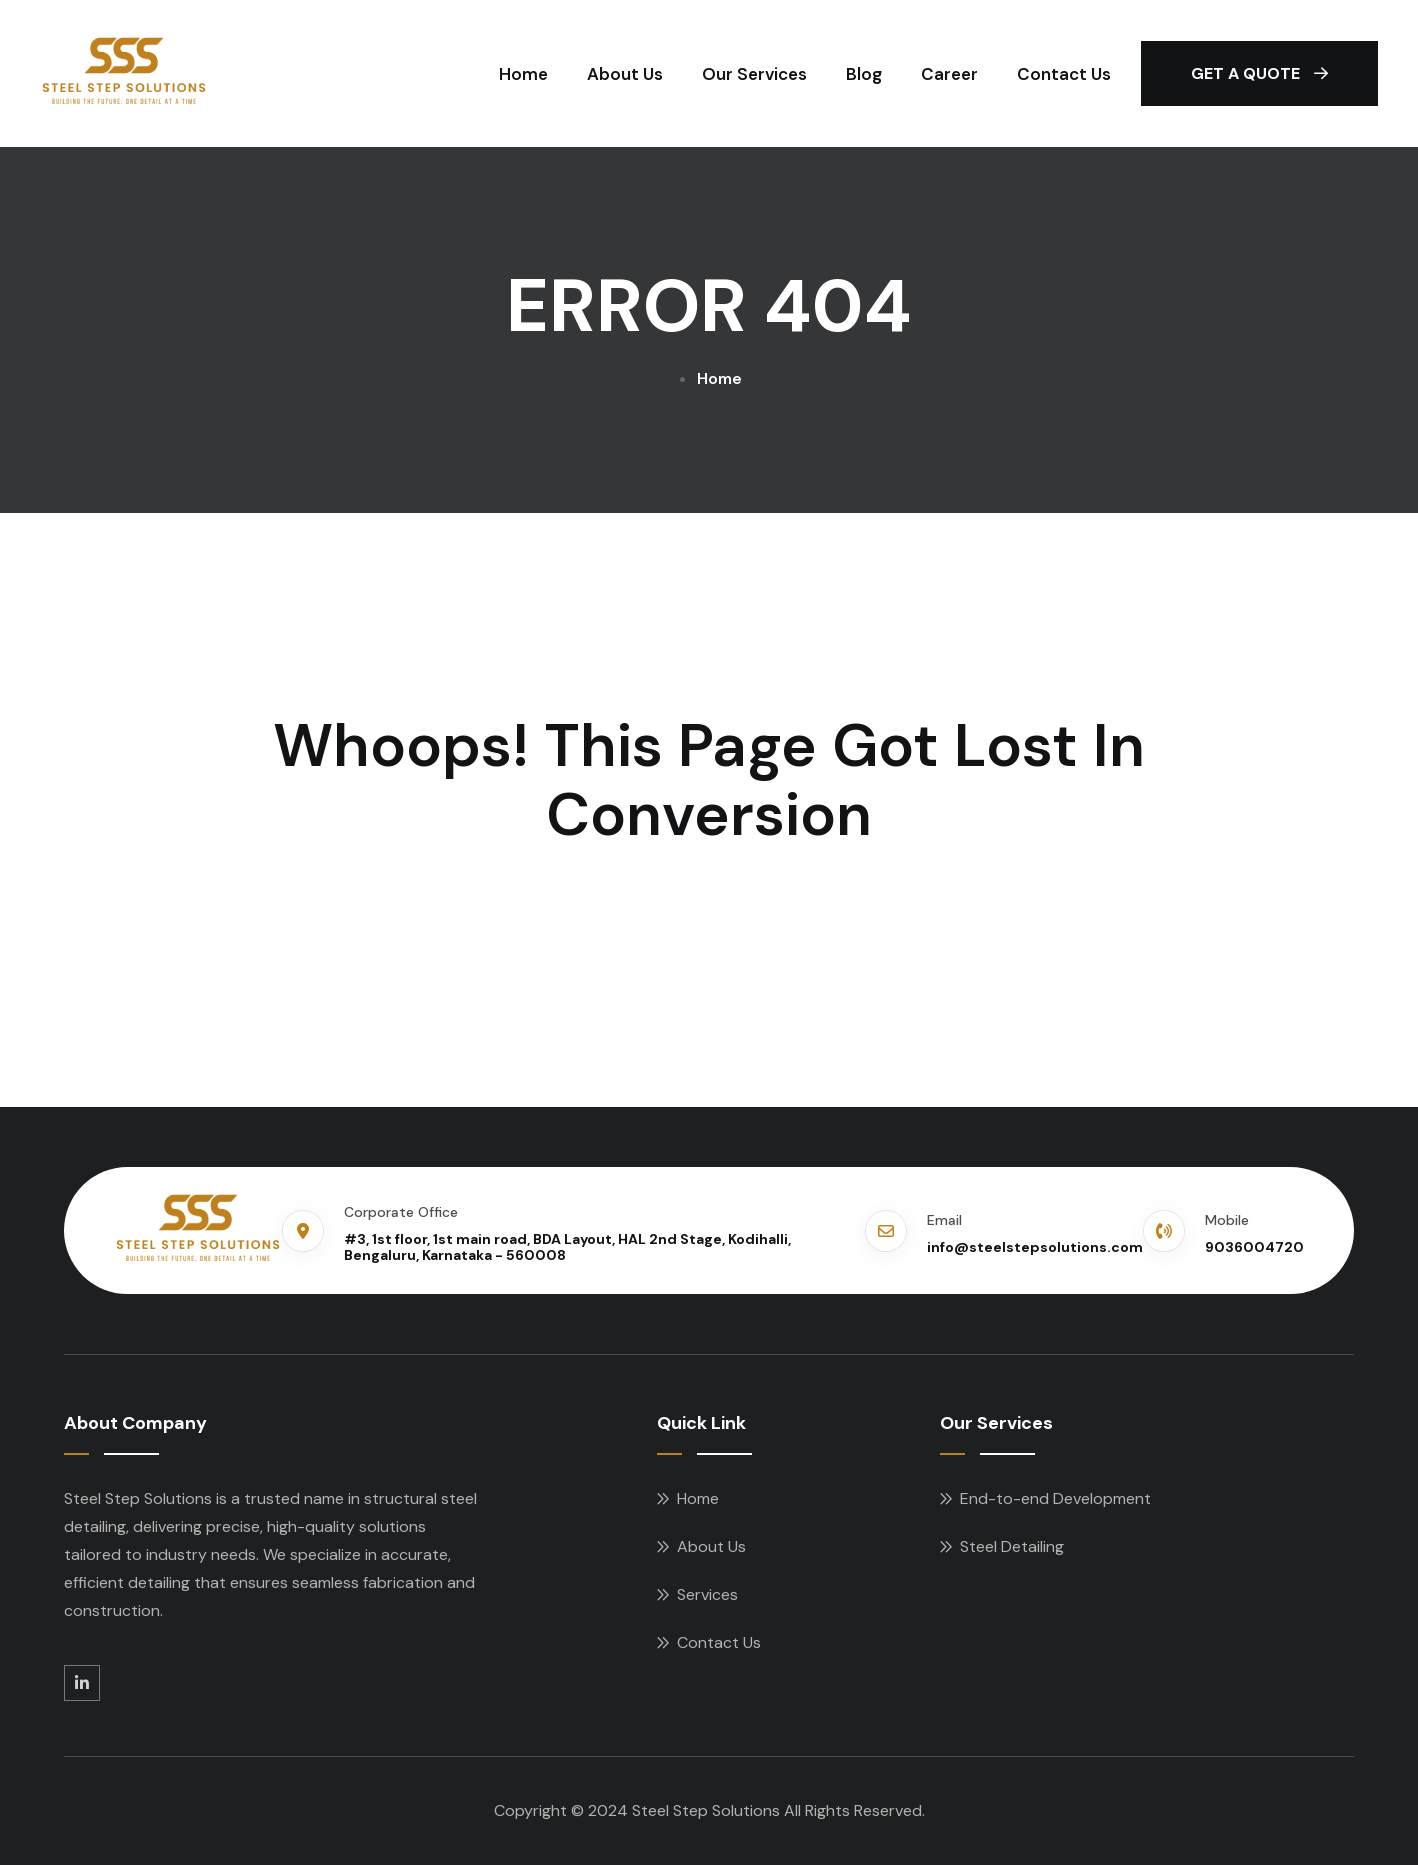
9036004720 (1254, 1247)
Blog (864, 74)
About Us (625, 74)
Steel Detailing (1012, 1546)
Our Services (754, 74)
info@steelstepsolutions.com (1035, 1247)
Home (523, 74)
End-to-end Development (1055, 1498)
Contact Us (1064, 74)
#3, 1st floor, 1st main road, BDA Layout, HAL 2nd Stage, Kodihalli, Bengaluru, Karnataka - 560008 (567, 1247)
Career (949, 74)
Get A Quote (1259, 73)
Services (707, 1594)
